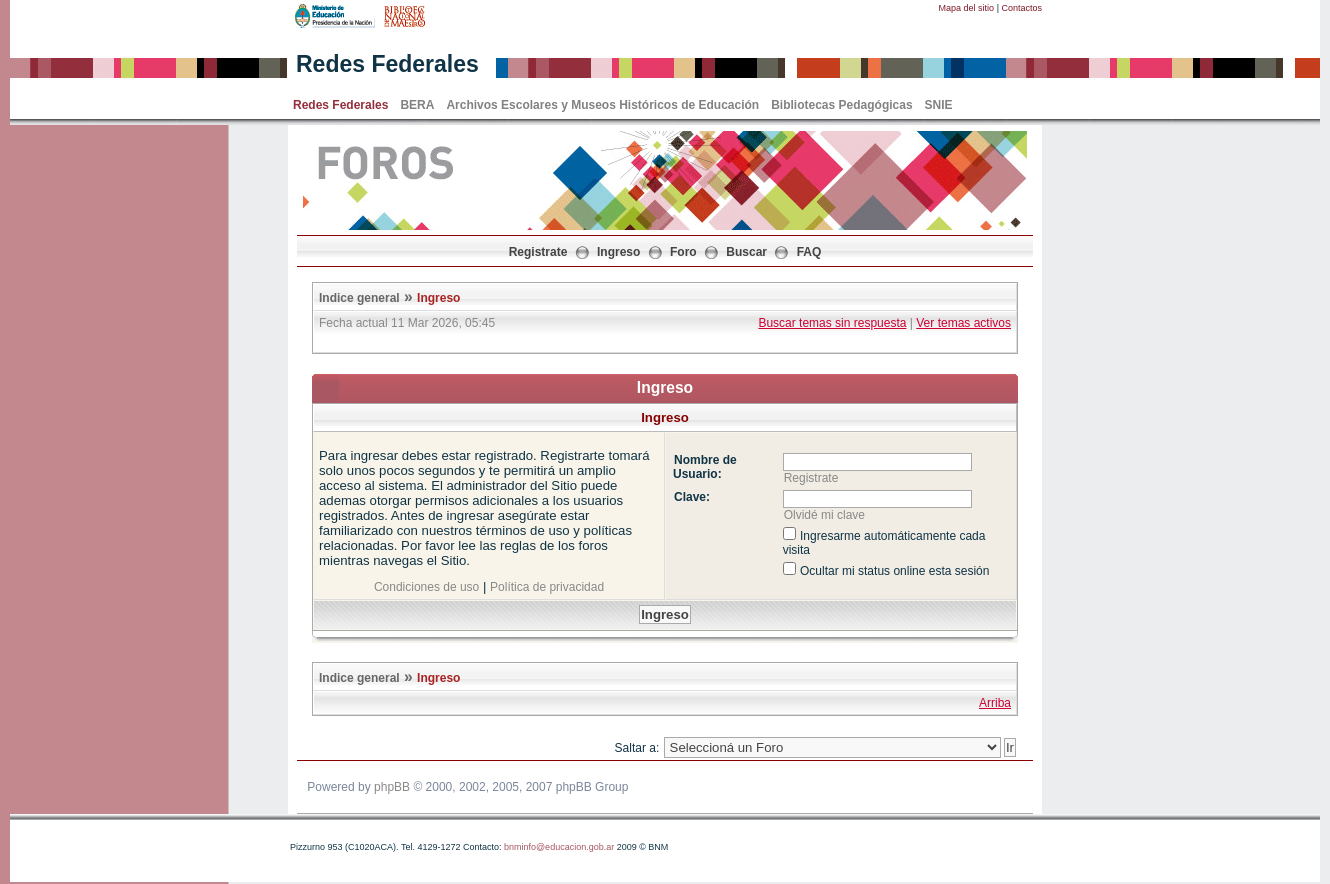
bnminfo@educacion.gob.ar (559, 847)
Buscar (746, 252)
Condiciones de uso (426, 587)
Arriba (995, 703)
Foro (683, 252)
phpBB (392, 787)
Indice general (359, 298)
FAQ (809, 252)
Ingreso (618, 252)
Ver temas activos (963, 323)
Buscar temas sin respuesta (832, 323)
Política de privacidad (547, 587)
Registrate (538, 252)
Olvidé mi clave (824, 515)
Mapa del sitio (967, 8)
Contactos (1021, 8)
